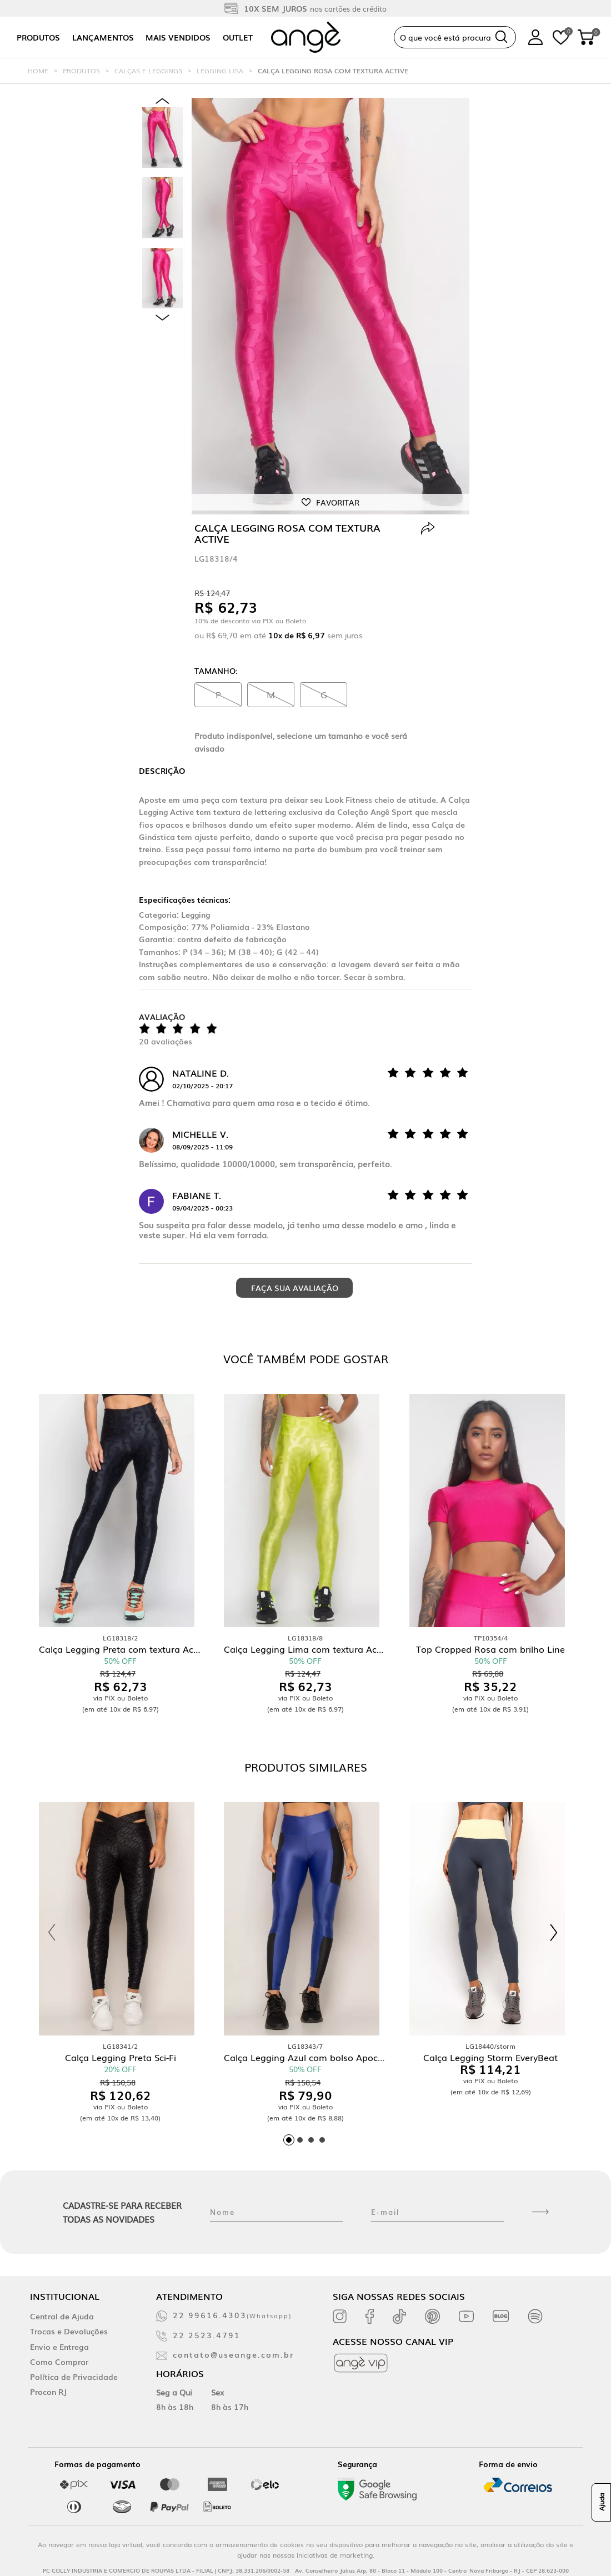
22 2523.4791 (207, 2334)
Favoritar (337, 502)
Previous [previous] (162, 101)
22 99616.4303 (232, 2314)
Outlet (238, 37)
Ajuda (602, 2503)
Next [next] (162, 317)
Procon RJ (48, 2391)
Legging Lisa (220, 71)
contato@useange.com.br (233, 2354)
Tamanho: (216, 670)
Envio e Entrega (59, 2346)
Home (38, 71)
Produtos (38, 37)
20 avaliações (165, 1041)
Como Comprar (59, 2361)
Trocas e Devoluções (69, 2331)
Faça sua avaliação (294, 1287)
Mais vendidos (178, 37)
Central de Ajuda (62, 2316)
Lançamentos (103, 37)
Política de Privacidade (74, 2376)
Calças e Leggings (148, 71)
